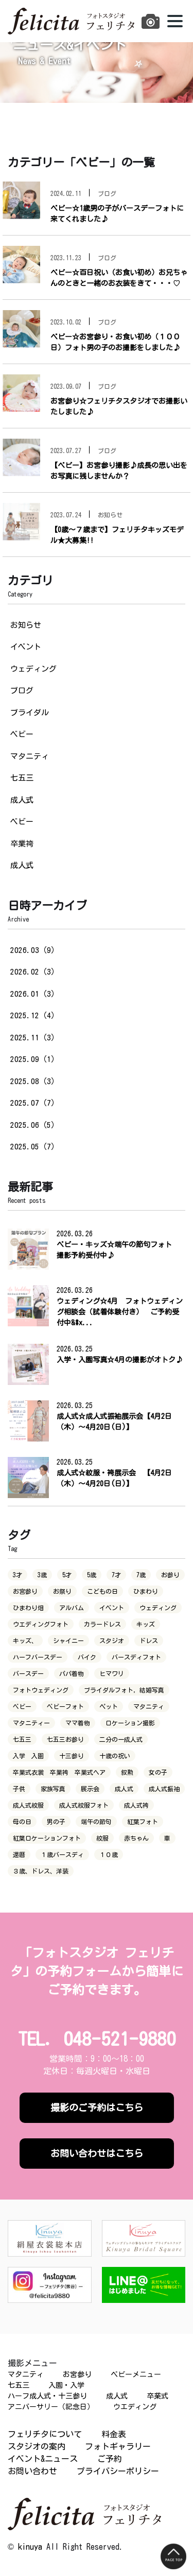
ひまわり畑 (28, 1608)
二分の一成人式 (121, 1739)
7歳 (141, 1575)
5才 (67, 1575)
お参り (170, 1575)
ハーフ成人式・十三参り (47, 2396)
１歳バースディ (62, 1854)
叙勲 (127, 1772)
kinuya (30, 2547)
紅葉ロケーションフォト (47, 1838)
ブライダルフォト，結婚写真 (124, 1690)
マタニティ (29, 756)
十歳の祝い (114, 1756)
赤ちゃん (136, 1838)
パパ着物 (71, 1673)
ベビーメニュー (136, 2374)
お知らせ (25, 625)
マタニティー (31, 1723)
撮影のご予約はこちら (96, 2107)
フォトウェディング (40, 1690)
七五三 (21, 778)
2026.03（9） (34, 950)
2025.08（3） (34, 1081)
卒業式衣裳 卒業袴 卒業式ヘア (59, 1772)
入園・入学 (66, 2385)
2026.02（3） (34, 972)
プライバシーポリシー (118, 2471)
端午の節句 (96, 1821)
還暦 (19, 1854)
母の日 (22, 1821)
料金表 (113, 2434)
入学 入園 (28, 1756)
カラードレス (102, 1624)
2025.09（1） (34, 1059)
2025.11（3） (34, 1037)
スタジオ (111, 1640)
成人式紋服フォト (84, 1805)
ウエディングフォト (40, 1624)
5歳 (91, 1575)
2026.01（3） (34, 994)
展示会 (90, 1789)
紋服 (102, 1838)
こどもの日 (102, 1591)
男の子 (56, 1821)
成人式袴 (136, 1805)
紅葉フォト (142, 1821)
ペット (108, 1706)
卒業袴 (21, 844)
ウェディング (33, 669)
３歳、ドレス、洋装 (40, 1871)
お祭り (62, 1591)
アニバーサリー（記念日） (51, 2406)
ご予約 (109, 2459)
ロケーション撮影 (130, 1723)
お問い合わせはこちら (96, 2153)
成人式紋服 (28, 1805)
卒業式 (157, 2396)
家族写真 (53, 1789)
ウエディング (134, 2406)
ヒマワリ (111, 1673)
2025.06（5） (34, 1125)
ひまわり (145, 1591)
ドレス (148, 1640)
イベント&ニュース (43, 2459)
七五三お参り (65, 1739)
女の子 (158, 1772)
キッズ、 (25, 1640)
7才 (116, 1575)
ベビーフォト (65, 1706)
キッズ (145, 1624)
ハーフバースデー (37, 1657)
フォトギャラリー (118, 2446)
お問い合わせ (32, 2471)
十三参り (71, 1756)
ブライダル (29, 712)
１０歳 (108, 1854)
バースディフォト (136, 1657)
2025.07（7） (34, 1103)
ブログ (21, 690)
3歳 (42, 1575)
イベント (25, 647)
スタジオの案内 (36, 2446)
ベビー (21, 734)
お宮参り (25, 1591)
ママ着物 (77, 1723)
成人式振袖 (164, 1789)
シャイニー (68, 1640)
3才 (17, 1575)
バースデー (28, 1673)
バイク (87, 1657)
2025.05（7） (34, 1146)
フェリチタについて (45, 2434)
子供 (19, 1789)
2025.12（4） (34, 1015)
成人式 (21, 800)
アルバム (71, 1608)
